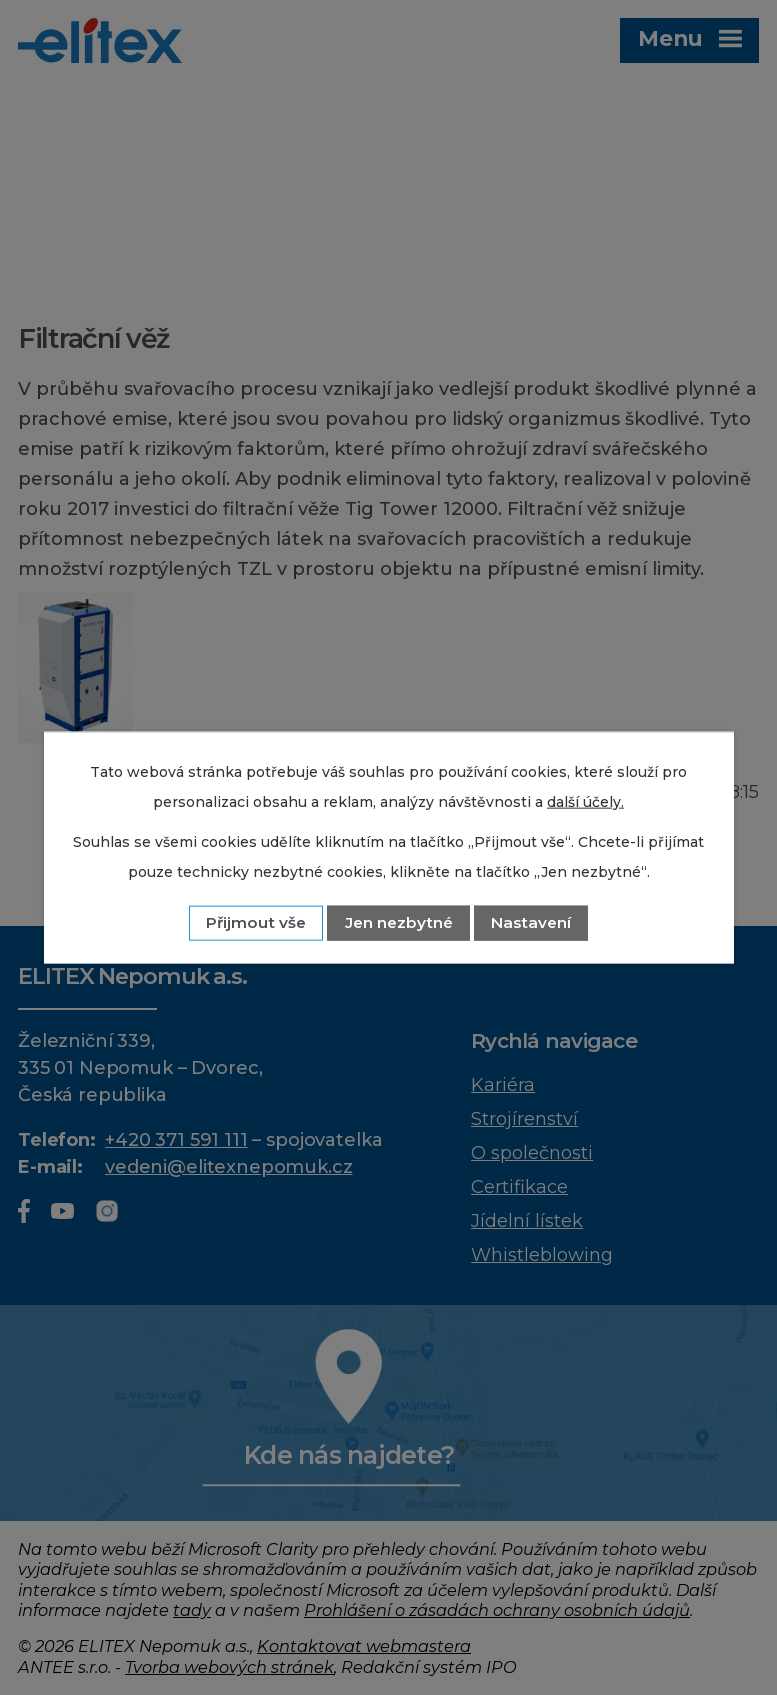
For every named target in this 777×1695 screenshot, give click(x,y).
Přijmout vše (256, 922)
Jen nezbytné (399, 922)
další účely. (585, 801)
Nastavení (531, 922)
